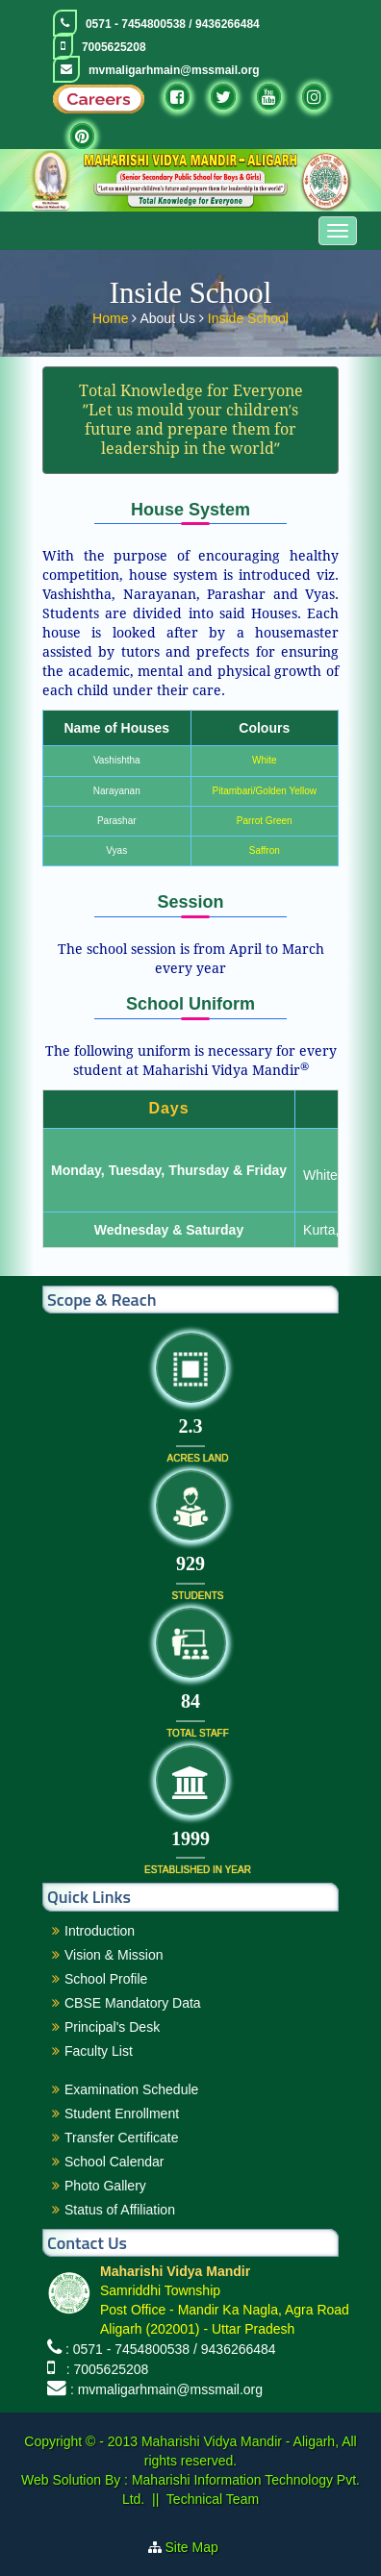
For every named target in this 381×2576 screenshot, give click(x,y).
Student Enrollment (121, 2113)
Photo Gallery (105, 2185)
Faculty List (98, 2051)
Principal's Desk (112, 2027)
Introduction (99, 1930)
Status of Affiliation (119, 2209)
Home (112, 314)
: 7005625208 (103, 2369)
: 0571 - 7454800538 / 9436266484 (170, 2349)
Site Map (199, 2547)
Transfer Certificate (121, 2137)
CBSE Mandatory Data (132, 2003)
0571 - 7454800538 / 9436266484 (173, 24)
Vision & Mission (113, 1955)
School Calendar (114, 2161)
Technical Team (212, 2499)
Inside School (248, 314)
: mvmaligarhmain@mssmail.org (166, 2389)
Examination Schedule (131, 2089)
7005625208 (114, 47)
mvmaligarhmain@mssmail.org (174, 70)
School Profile (105, 1979)
